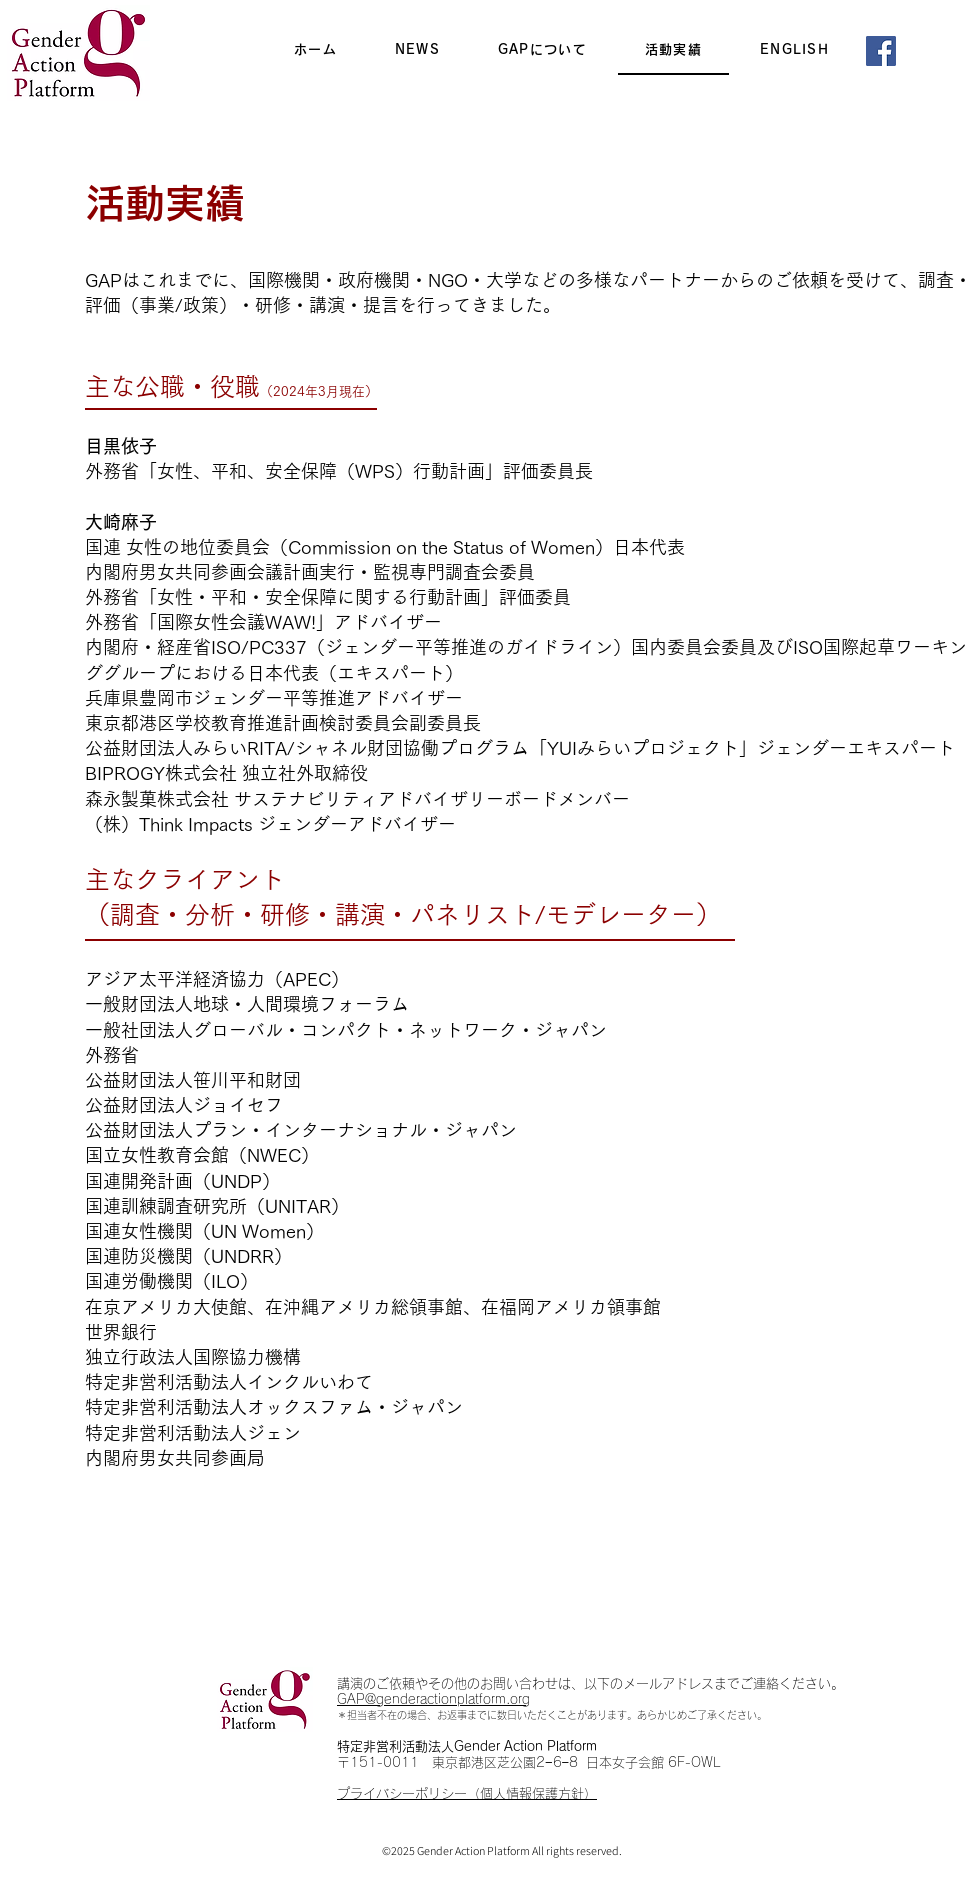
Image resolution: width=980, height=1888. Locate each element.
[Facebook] (881, 51)
